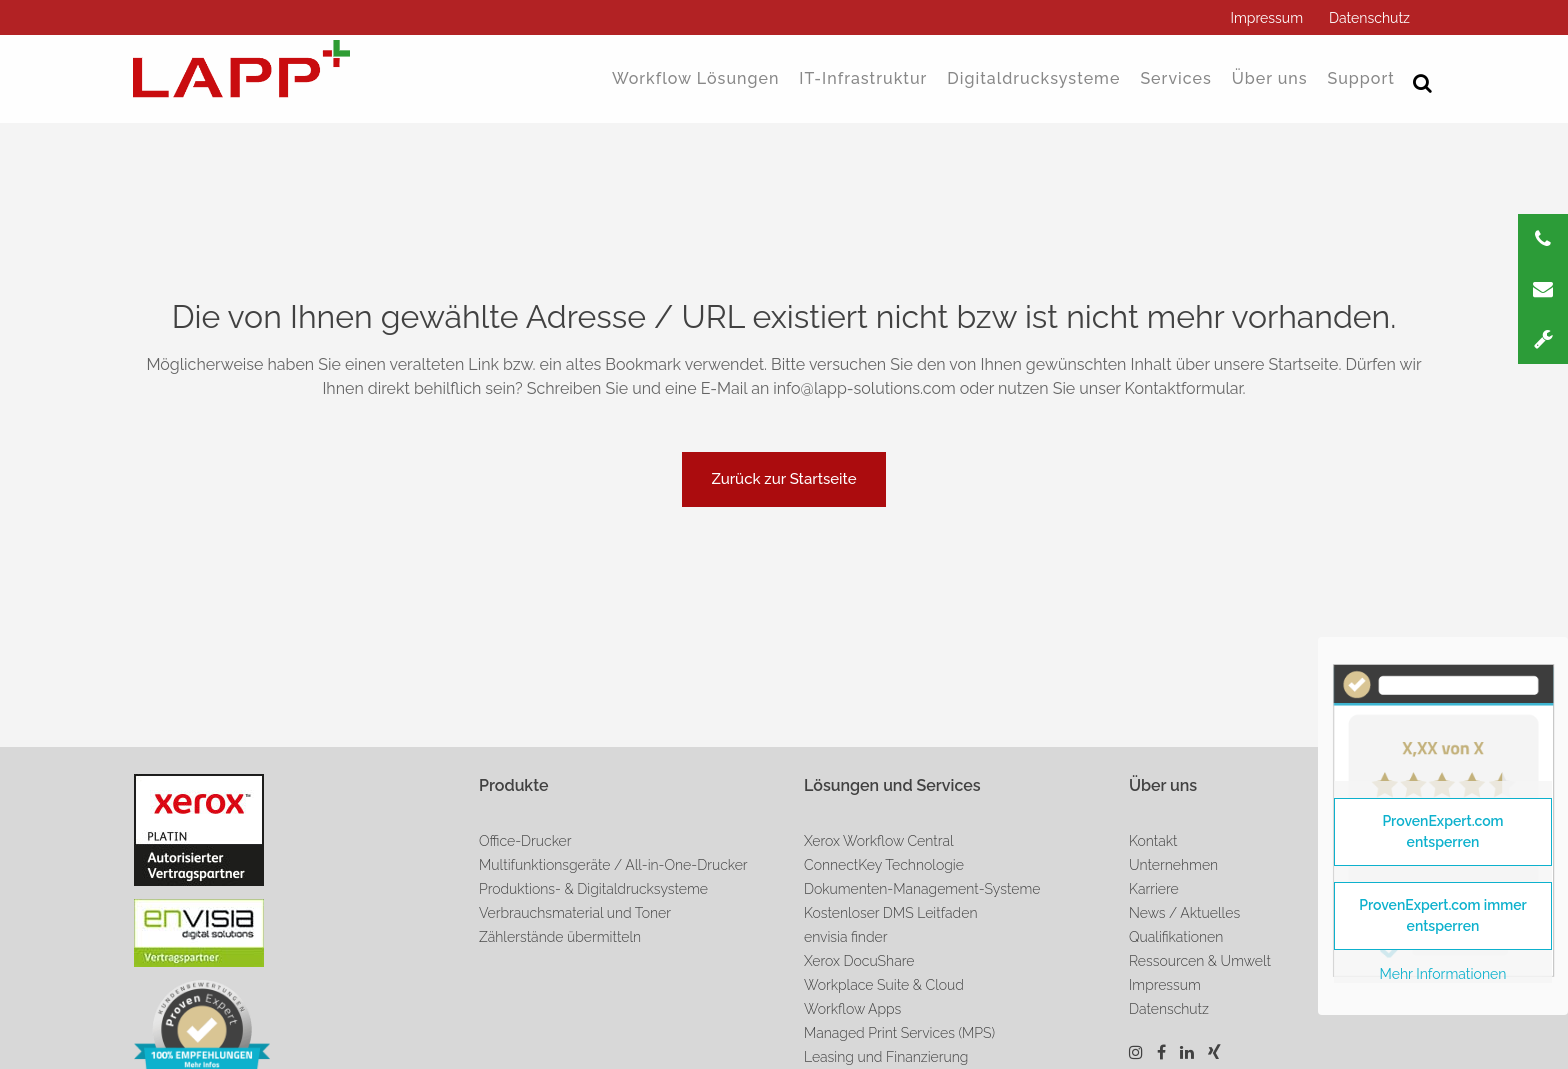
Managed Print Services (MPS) (899, 1033)
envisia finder (845, 937)
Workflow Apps (852, 1009)
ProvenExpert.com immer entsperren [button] (1443, 915)
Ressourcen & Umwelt (1200, 961)
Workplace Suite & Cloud (884, 985)
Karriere (1154, 889)
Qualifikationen (1176, 937)
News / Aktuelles (1184, 913)
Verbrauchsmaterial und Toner (575, 913)
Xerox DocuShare (859, 961)
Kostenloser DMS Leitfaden (890, 913)
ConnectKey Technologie (884, 865)
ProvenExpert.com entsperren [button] (1442, 831)
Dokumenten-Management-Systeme (922, 889)
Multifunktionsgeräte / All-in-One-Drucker (613, 865)
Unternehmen (1173, 865)
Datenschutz (1369, 18)
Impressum (1266, 18)
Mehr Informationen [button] (1443, 974)
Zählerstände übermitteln (560, 937)
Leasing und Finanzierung (886, 1057)
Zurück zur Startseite (783, 479)
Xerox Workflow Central (879, 841)
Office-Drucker (525, 841)
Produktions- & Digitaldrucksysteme (593, 889)
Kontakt (1153, 841)
